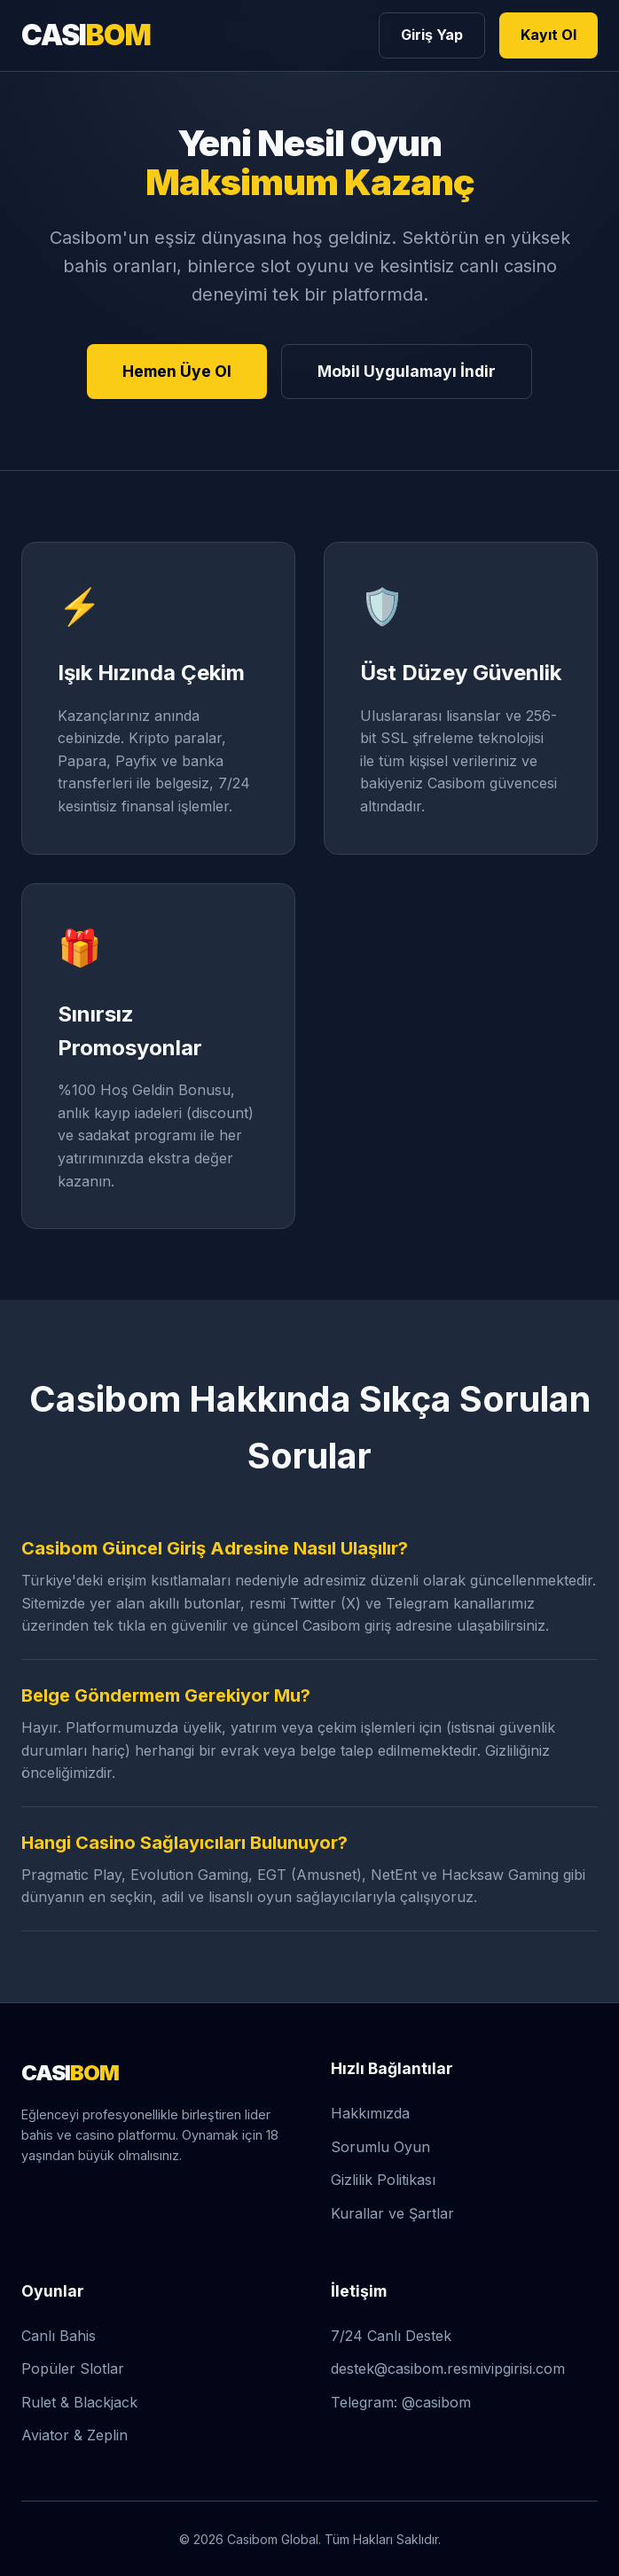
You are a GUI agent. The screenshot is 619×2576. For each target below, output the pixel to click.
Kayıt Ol (548, 34)
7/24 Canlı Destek (391, 2336)
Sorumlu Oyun (380, 2147)
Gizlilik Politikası (383, 2179)
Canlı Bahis (58, 2336)
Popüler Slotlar (72, 2368)
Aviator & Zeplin (74, 2435)
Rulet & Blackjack (79, 2402)
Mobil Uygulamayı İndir (406, 371)
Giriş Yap (432, 34)
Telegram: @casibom (401, 2402)
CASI (86, 35)
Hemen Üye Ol (176, 371)
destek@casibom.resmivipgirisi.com (448, 2368)
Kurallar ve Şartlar (392, 2213)
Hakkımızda (370, 2113)
